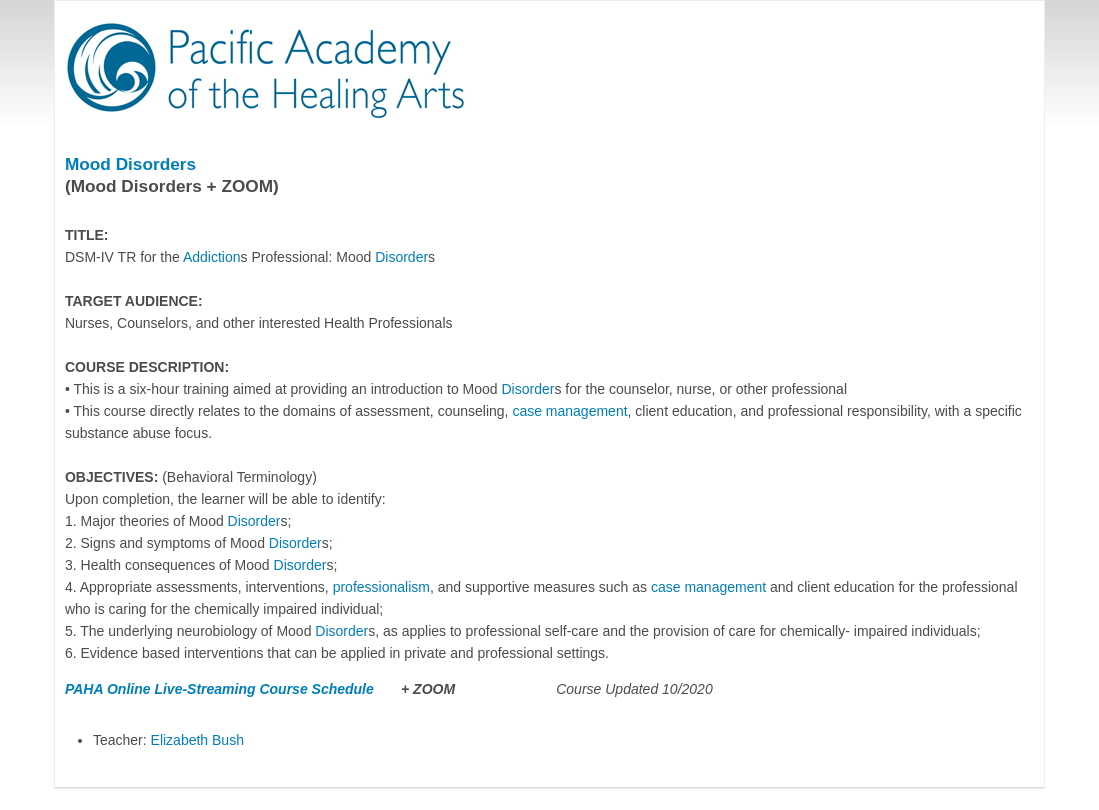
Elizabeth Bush (197, 740)
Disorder (401, 257)
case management (569, 411)
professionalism (381, 587)
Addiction (212, 257)
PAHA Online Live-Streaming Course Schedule (221, 689)
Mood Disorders (130, 164)
